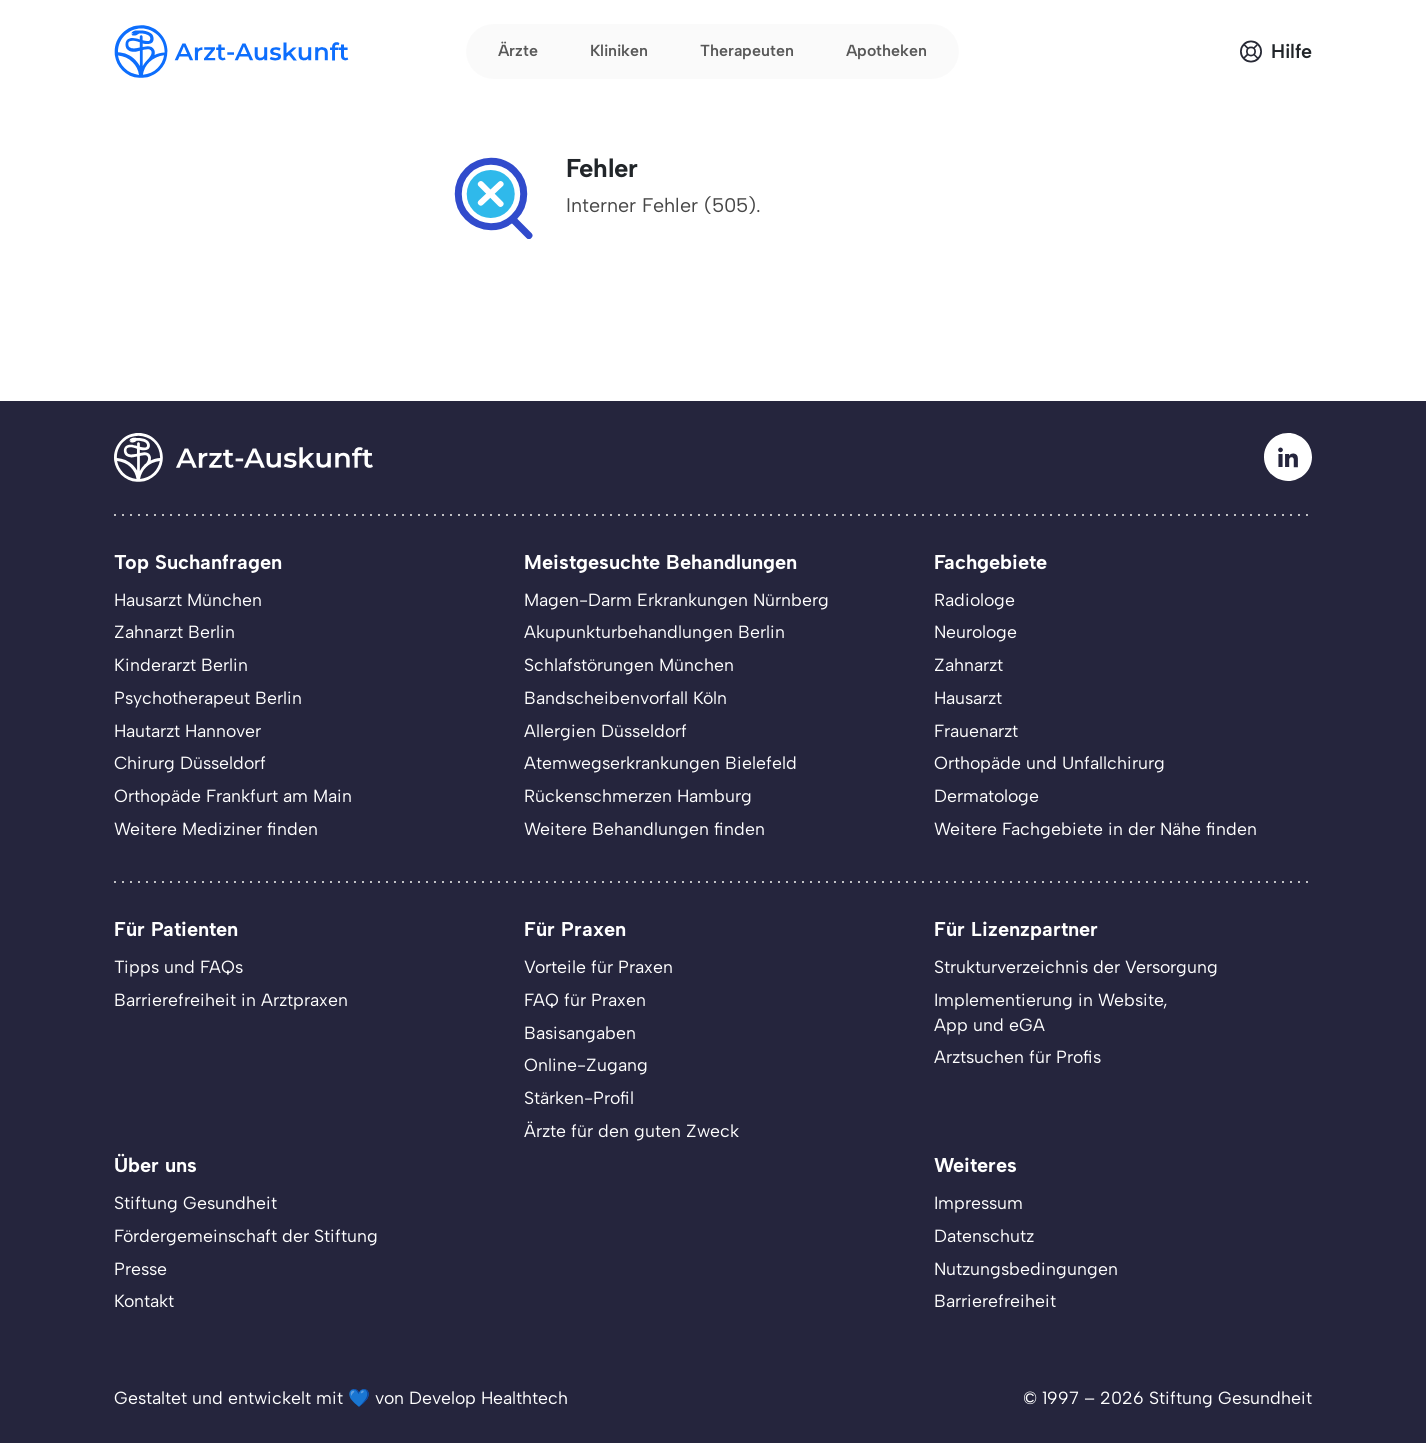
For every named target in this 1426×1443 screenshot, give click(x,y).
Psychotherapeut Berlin (208, 697)
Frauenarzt (976, 730)
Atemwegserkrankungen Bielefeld (660, 762)
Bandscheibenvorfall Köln (625, 697)
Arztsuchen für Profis (1017, 1056)
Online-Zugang (586, 1064)
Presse (140, 1268)
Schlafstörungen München (629, 664)
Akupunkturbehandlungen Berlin (654, 631)
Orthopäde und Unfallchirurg (1049, 762)
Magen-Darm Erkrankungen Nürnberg (676, 599)
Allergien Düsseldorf (605, 730)
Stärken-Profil (579, 1097)
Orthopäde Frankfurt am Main (233, 795)
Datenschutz (984, 1235)
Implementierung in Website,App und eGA (1051, 1012)
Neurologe (975, 631)
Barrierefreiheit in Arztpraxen (231, 999)
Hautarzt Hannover (187, 730)
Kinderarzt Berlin (181, 664)
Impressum (978, 1202)
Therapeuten (747, 50)
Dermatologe (986, 795)
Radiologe (974, 599)
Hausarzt (968, 697)
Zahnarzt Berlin (174, 631)
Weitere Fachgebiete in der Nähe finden (1095, 828)
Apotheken (886, 50)
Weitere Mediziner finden (216, 828)
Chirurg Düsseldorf (190, 762)
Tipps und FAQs (178, 966)
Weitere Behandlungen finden (644, 828)
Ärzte (518, 50)
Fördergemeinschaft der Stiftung (246, 1235)
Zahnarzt (968, 664)
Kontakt (144, 1300)
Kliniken (619, 50)
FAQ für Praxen (585, 999)
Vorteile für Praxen (598, 966)
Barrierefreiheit (995, 1300)
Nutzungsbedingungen (1026, 1268)
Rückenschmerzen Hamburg (638, 795)
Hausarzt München (188, 599)
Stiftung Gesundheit (195, 1202)
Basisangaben (580, 1032)
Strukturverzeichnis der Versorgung (1076, 966)
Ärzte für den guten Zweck (631, 1130)
